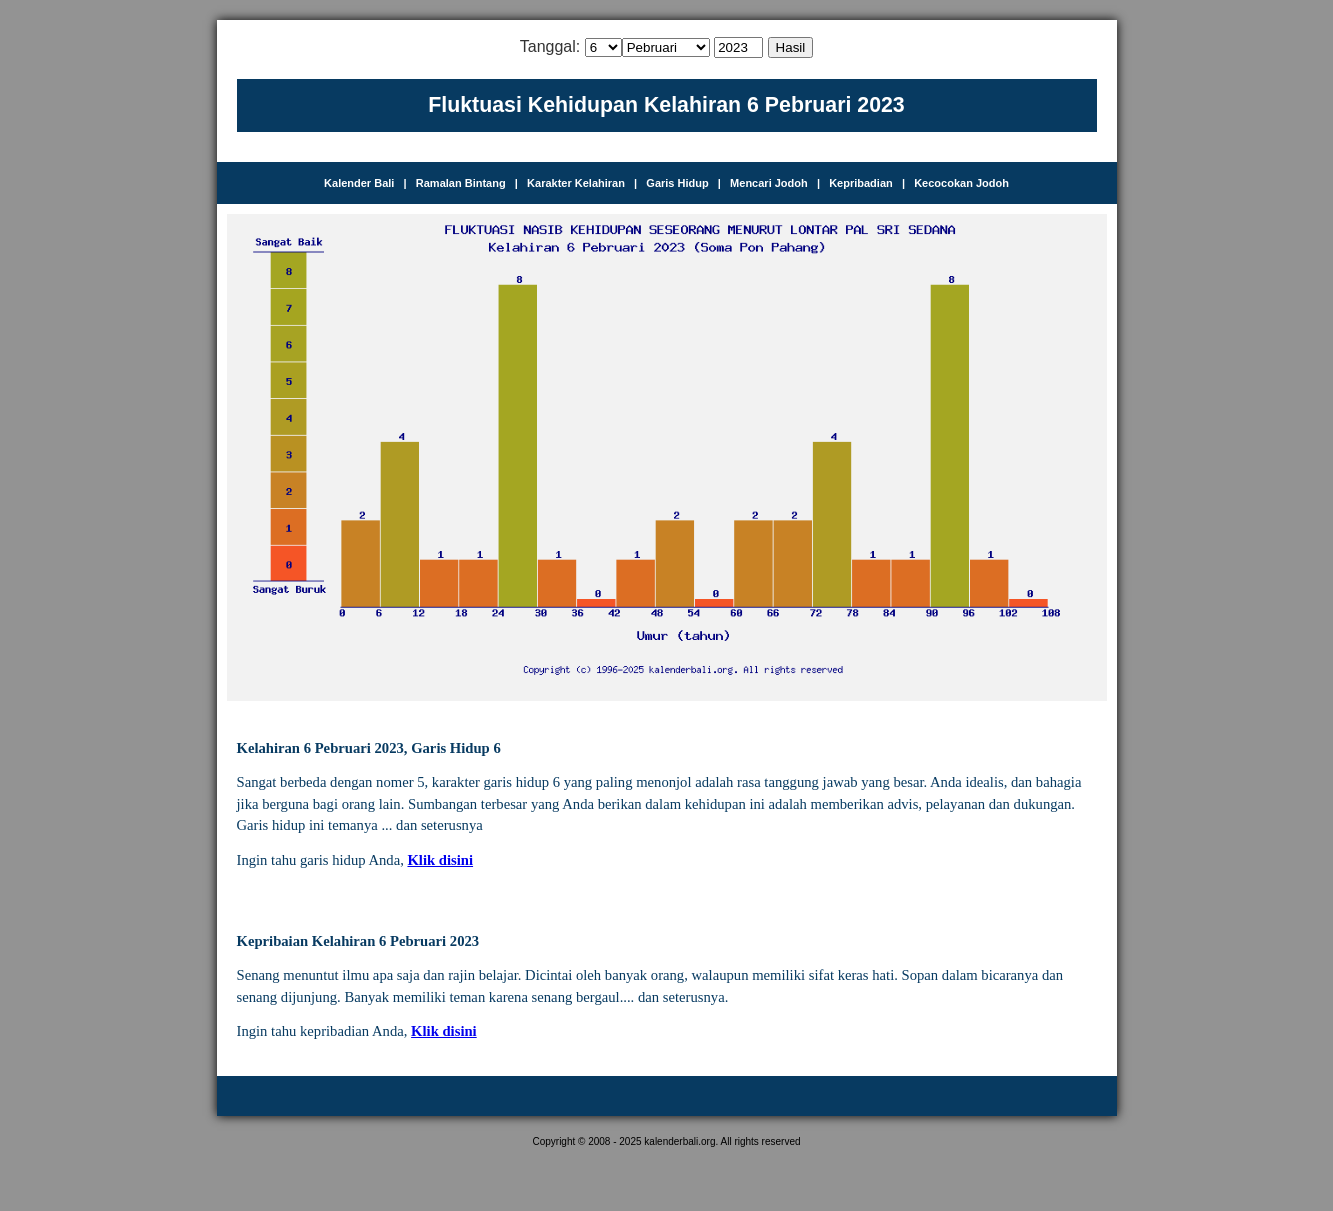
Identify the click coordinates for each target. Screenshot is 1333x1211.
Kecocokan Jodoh (961, 183)
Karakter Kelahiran (576, 183)
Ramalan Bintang (461, 183)
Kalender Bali (359, 183)
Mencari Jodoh (769, 183)
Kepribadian (861, 183)
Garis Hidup (677, 183)
